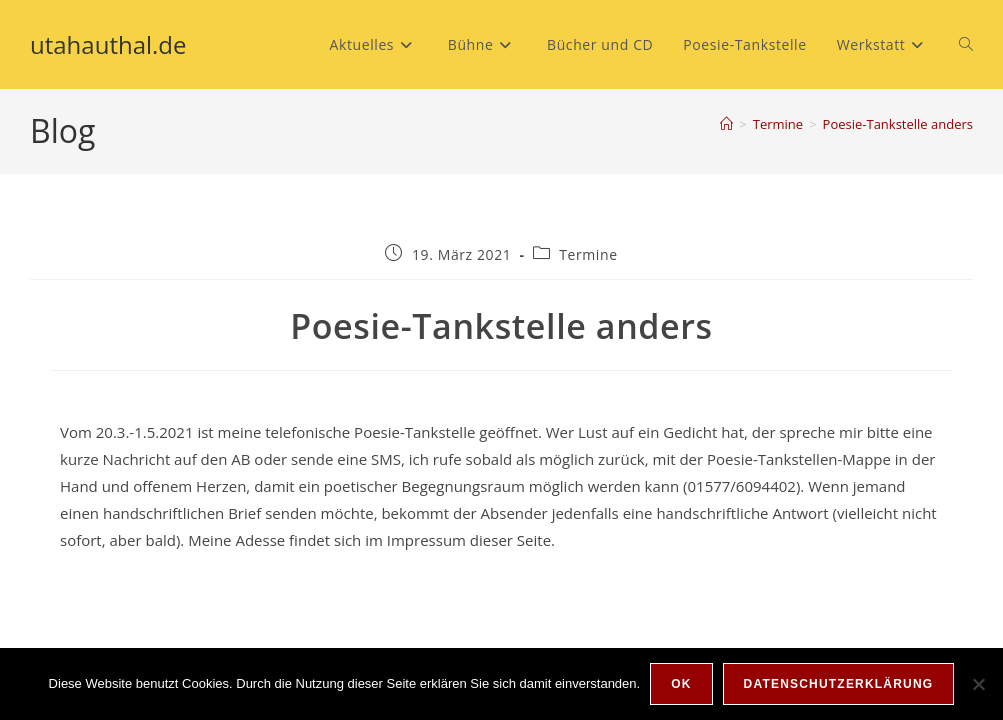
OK (681, 684)
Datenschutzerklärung (839, 684)
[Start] (726, 124)
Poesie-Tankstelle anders (898, 124)
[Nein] (978, 684)
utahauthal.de (108, 44)
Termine (588, 254)
